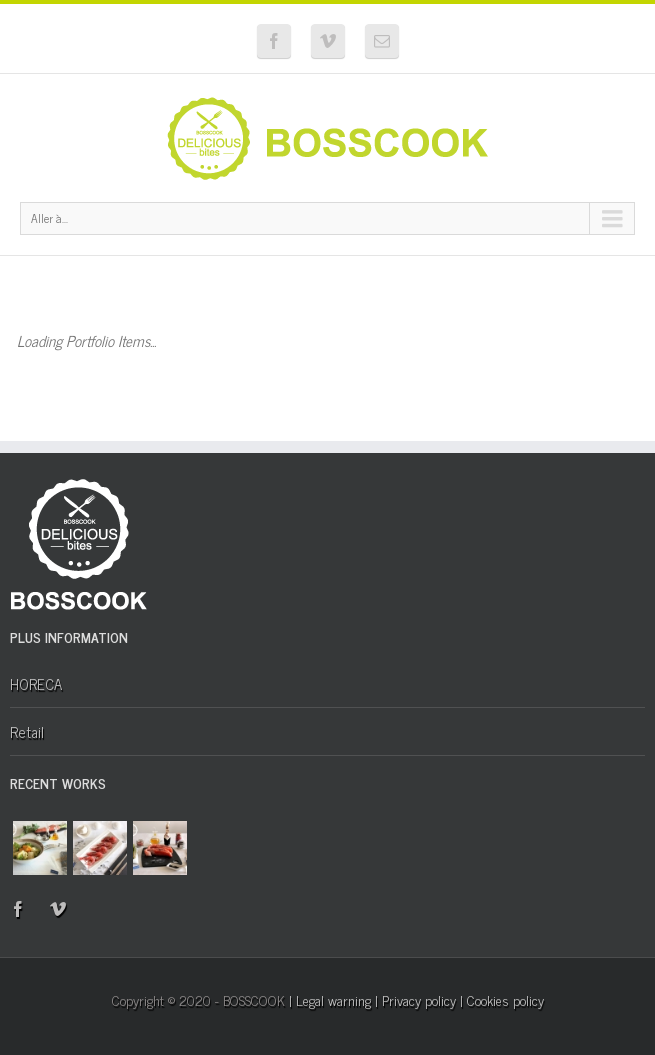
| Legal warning (330, 999)
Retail (27, 731)
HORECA (36, 684)
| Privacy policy (415, 999)
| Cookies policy (502, 999)
